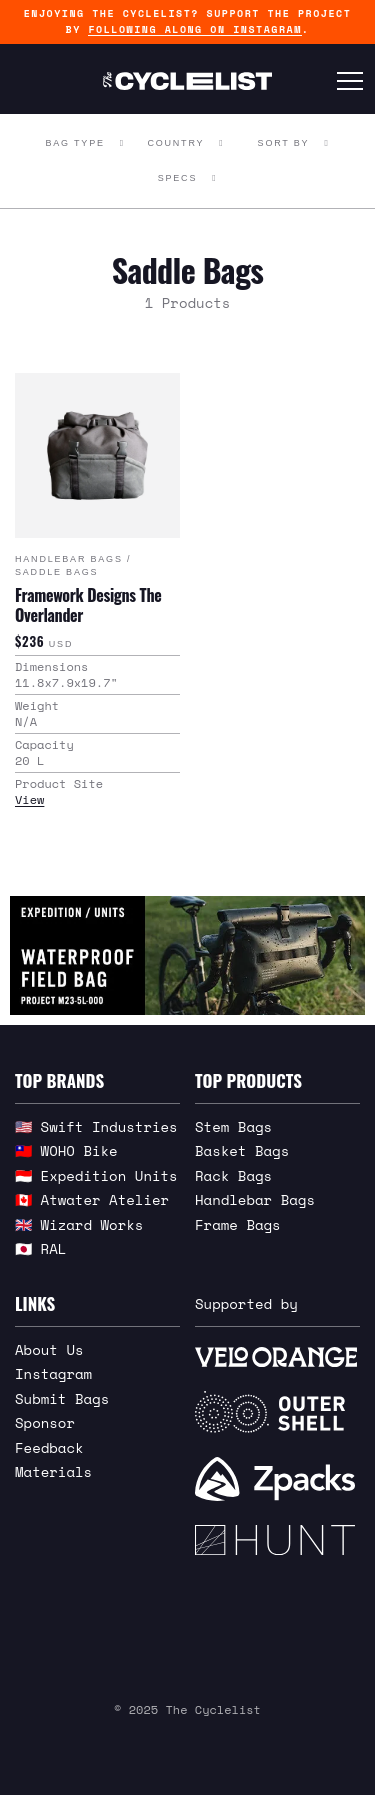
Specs (178, 178)
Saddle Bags (56, 572)
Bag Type (74, 143)
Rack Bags (233, 1175)
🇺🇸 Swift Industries (96, 1126)
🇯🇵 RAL (40, 1248)
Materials (53, 1471)
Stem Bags (233, 1126)
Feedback (49, 1447)
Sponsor (45, 1422)
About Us (49, 1349)
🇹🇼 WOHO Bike (66, 1150)
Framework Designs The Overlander (88, 605)
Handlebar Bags (69, 559)
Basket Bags (242, 1150)
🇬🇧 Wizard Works (79, 1224)
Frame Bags (238, 1224)
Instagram (53, 1373)
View (29, 799)
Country (175, 143)
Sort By (284, 143)
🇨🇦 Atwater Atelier (92, 1199)
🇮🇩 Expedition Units (96, 1175)
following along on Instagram (194, 29)
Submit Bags (62, 1398)
